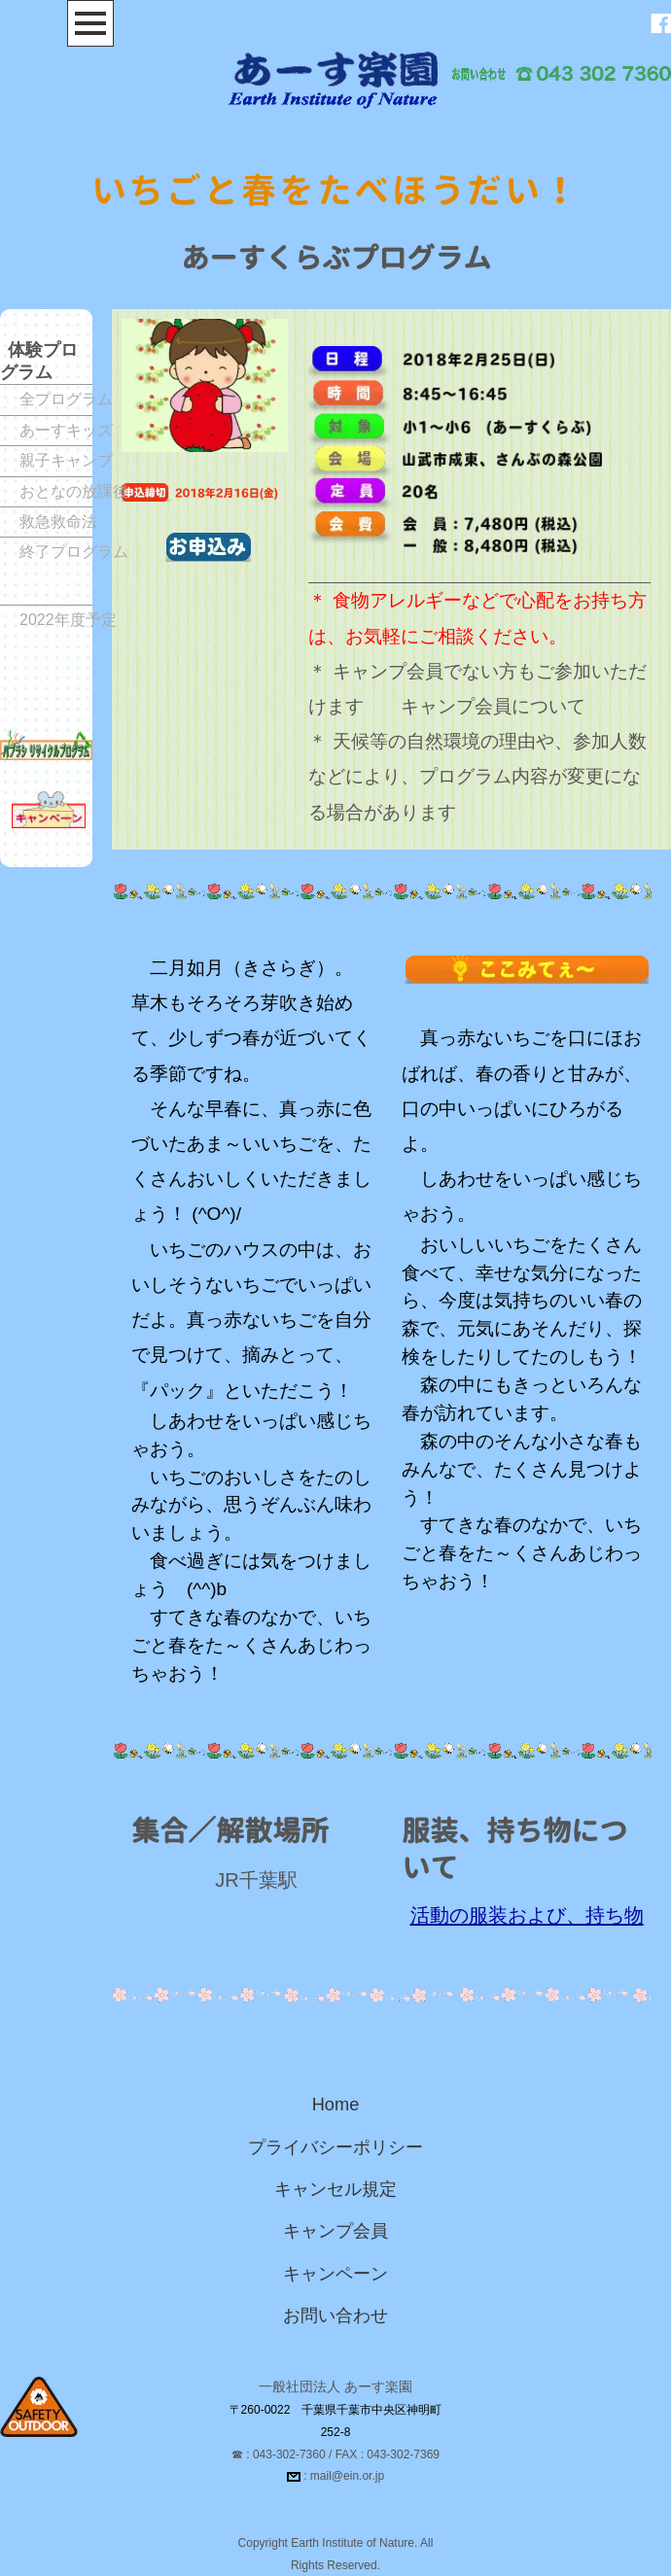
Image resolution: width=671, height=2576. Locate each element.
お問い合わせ (335, 2315)
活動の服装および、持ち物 (527, 1915)
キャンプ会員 (335, 2231)
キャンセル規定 (335, 2189)
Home (336, 2104)
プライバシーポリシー (335, 2147)
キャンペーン (335, 2273)
